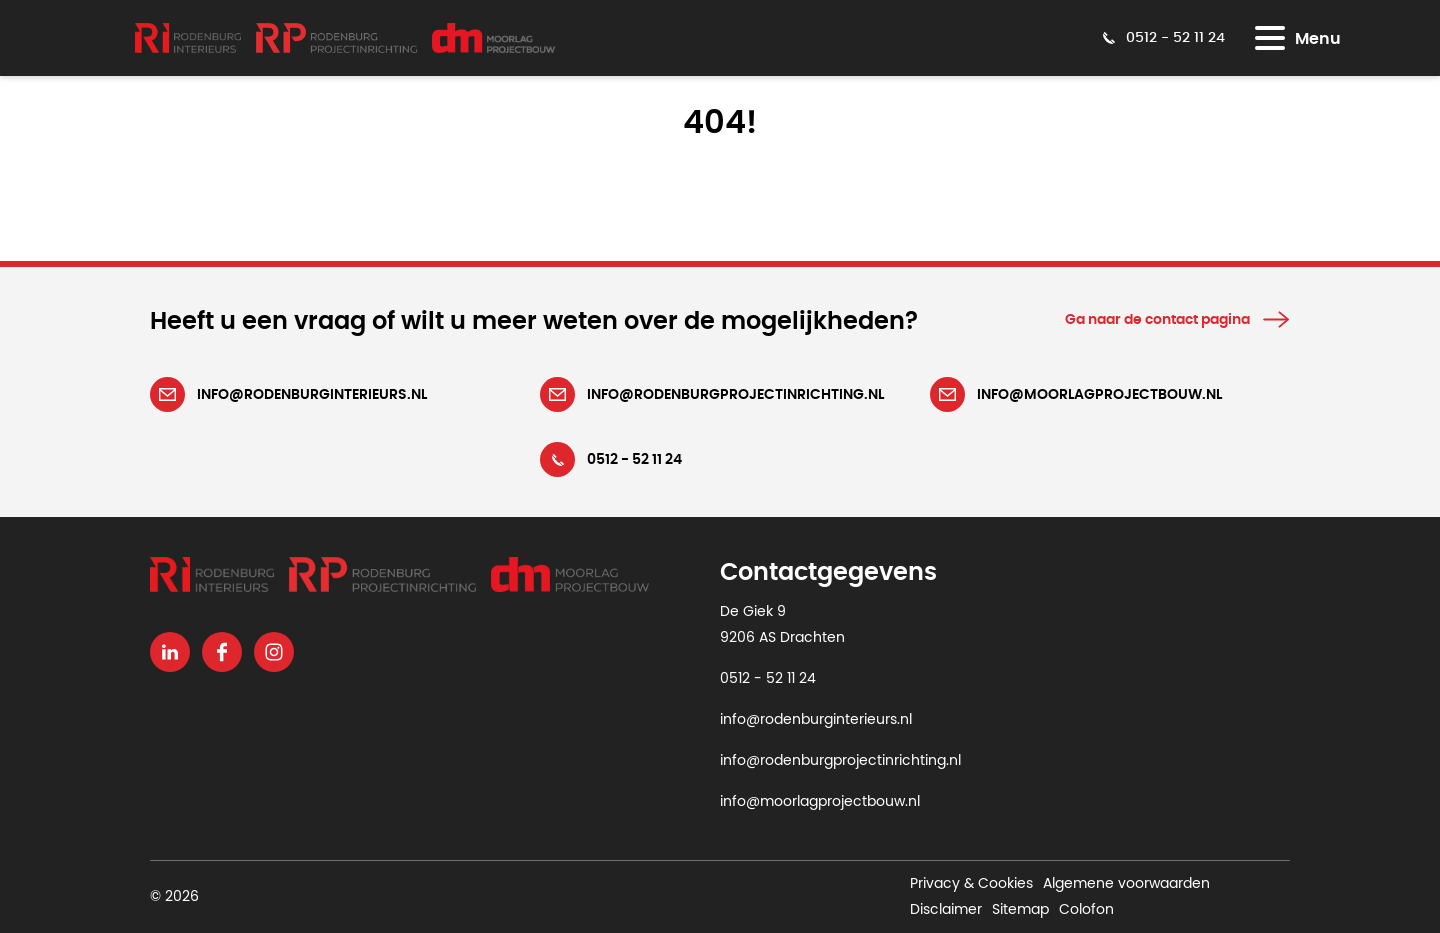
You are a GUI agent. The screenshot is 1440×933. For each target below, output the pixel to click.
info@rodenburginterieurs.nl (816, 720)
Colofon (1086, 910)
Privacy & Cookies (971, 884)
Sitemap (1020, 910)
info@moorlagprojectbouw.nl (820, 802)
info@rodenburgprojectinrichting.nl (840, 761)
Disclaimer (946, 910)
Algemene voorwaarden (1126, 884)
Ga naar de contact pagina (1157, 320)
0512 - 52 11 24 (768, 679)
